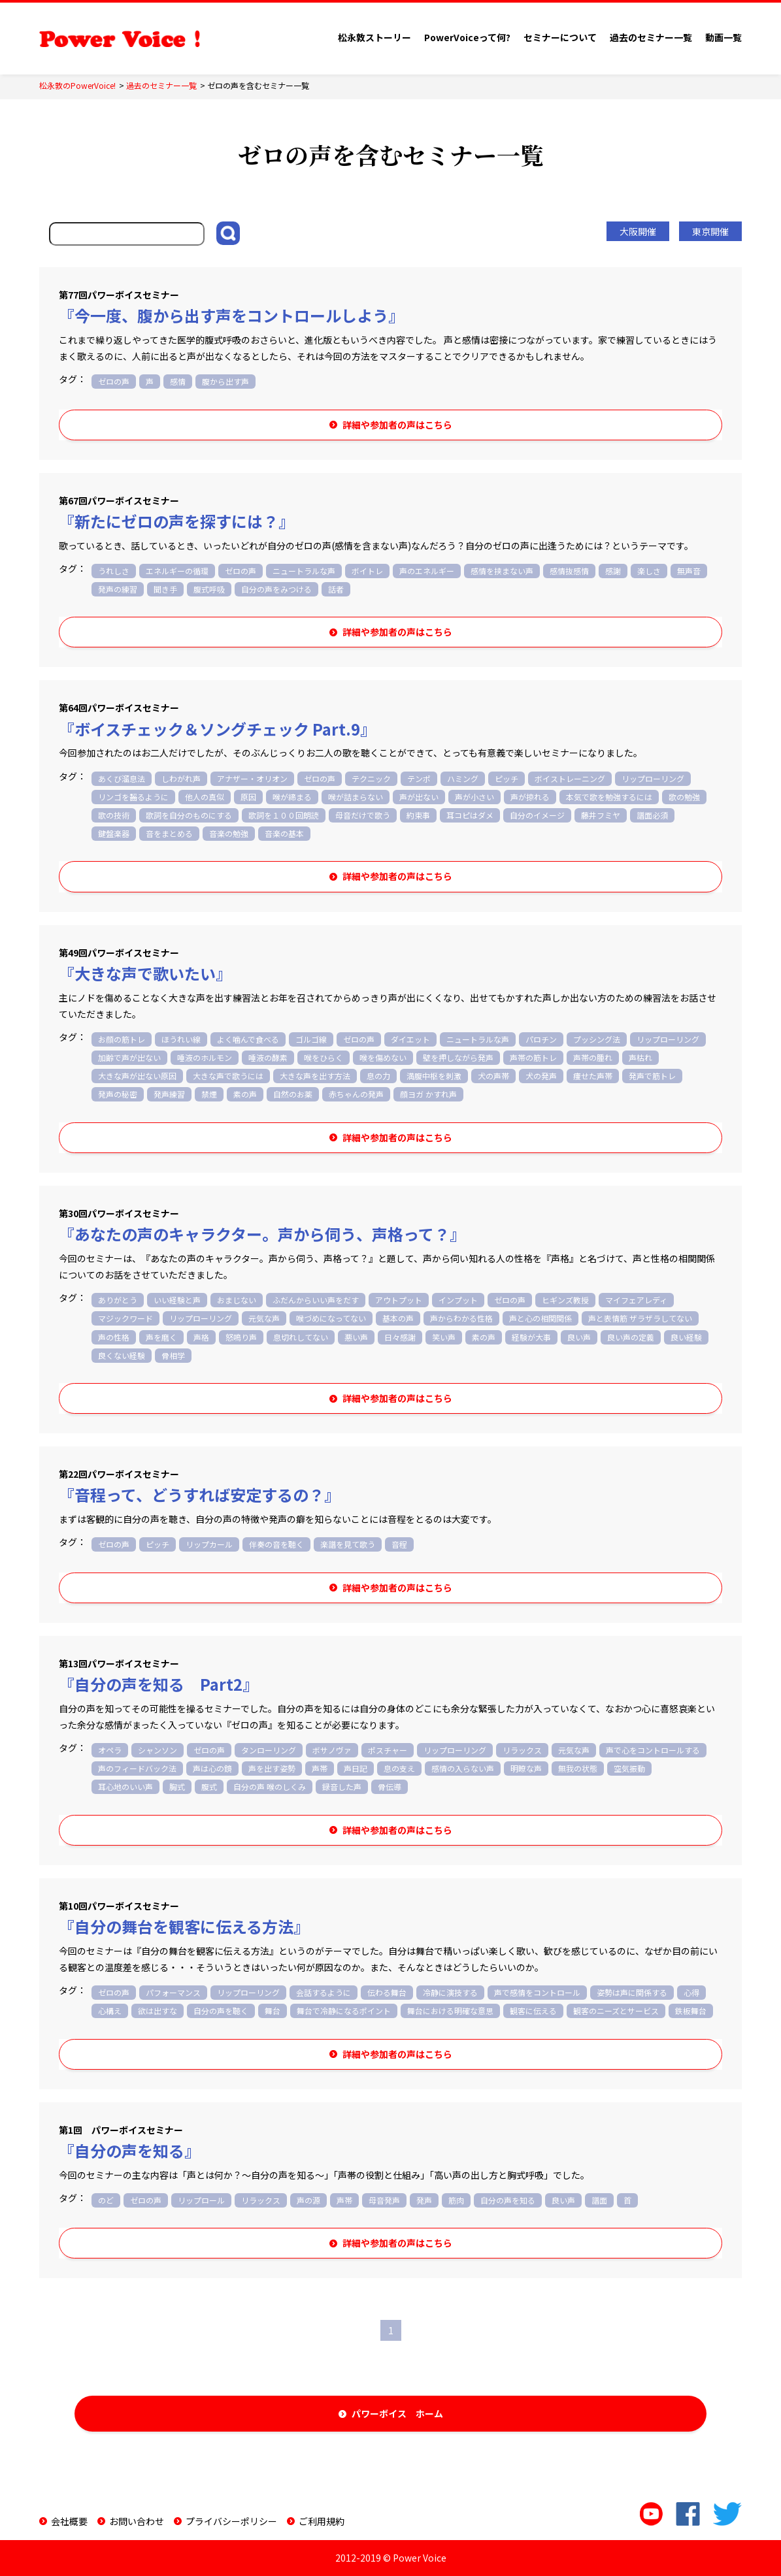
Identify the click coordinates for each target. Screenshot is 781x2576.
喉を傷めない (383, 1057)
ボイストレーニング (570, 778)
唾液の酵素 (268, 1057)
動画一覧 (723, 37)
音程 (399, 1544)
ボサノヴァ (332, 1749)
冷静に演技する (450, 1992)
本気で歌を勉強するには (609, 796)
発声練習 (169, 1094)
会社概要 (69, 2521)
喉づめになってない (331, 1318)
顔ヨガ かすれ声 (428, 1094)
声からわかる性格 (461, 1318)
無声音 (689, 570)
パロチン (541, 1039)
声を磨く (161, 1337)
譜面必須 (652, 815)
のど (106, 2200)
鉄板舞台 (690, 2010)
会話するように (323, 1992)
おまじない (236, 1299)
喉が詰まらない (355, 796)
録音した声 (341, 1786)
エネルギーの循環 (177, 570)
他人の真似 (204, 796)
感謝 (613, 570)
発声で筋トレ (652, 1075)
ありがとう (117, 1299)
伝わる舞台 (387, 1992)
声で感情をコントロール (537, 1992)
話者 (336, 589)
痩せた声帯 (592, 1075)
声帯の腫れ (592, 1057)
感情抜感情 (569, 570)
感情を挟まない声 (502, 570)
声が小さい (474, 796)
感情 (178, 381)
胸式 (177, 1786)
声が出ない (419, 796)
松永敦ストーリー (374, 37)
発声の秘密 (117, 1094)
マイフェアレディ (636, 1299)
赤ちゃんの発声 (356, 1094)
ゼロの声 (113, 381)
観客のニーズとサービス (616, 2010)
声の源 (308, 2200)
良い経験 (686, 1337)
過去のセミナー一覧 (651, 37)
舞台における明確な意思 (450, 2010)
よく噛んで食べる (248, 1039)
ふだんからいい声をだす (316, 1299)
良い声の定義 (630, 1337)
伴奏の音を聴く (276, 1544)
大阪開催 (638, 231)
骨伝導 (389, 1786)
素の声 (245, 1094)
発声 (424, 2200)
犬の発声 (541, 1075)
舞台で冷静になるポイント (344, 2010)
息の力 (378, 1075)
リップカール (209, 1544)
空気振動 (629, 1768)
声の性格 (113, 1337)
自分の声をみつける (276, 589)
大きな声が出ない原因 (137, 1075)
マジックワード (125, 1318)
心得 (691, 1992)
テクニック (371, 778)
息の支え (399, 1768)
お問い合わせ (136, 2521)
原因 (248, 796)
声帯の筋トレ (533, 1057)
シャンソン (157, 1749)
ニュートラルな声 (304, 570)
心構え (110, 2010)
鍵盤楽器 (113, 833)
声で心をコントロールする (653, 1749)
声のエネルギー (426, 570)
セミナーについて (560, 37)
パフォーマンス (173, 1992)
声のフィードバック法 (137, 1768)
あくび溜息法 (121, 778)
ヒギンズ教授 (565, 1299)
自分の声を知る (507, 2200)
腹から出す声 (225, 381)
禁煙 (209, 1094)
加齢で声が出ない (129, 1057)
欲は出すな (157, 2010)
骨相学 (173, 1355)
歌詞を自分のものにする (189, 815)
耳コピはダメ (469, 815)
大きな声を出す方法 (315, 1075)
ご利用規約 (321, 2521)
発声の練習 (117, 589)
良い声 (579, 1337)
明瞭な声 (526, 1768)
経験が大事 (531, 1337)
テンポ (419, 778)
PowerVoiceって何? (467, 37)
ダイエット (410, 1039)
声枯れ (640, 1057)
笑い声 (444, 1337)
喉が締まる (292, 796)
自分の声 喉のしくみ (269, 1786)
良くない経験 (121, 1355)
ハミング (462, 778)
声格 (201, 1337)
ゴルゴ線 (311, 1039)
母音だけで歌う (362, 815)
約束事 (418, 815)
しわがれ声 (181, 778)
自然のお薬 (292, 1094)
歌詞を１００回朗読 (283, 815)
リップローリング (653, 778)
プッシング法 (596, 1039)
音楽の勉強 (228, 833)
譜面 (599, 2200)
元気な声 (264, 1318)
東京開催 (710, 231)
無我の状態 (577, 1768)
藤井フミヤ (600, 815)
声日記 (355, 1768)
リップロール (201, 2200)
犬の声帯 (493, 1075)
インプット (458, 1299)
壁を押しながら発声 (458, 1057)
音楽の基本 (284, 833)
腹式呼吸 (209, 589)
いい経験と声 (177, 1299)
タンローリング (268, 1749)
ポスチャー (387, 1749)
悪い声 (356, 1337)
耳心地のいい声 (125, 1786)
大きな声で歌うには (228, 1075)
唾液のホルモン (204, 1057)
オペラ (110, 1749)
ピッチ (506, 778)
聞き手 (165, 589)
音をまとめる (169, 833)
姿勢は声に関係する (632, 1992)
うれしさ (113, 570)
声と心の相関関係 (540, 1318)
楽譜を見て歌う (347, 1544)
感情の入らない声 (462, 1768)
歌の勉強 (684, 796)
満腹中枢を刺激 (434, 1075)
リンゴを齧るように (133, 796)
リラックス (522, 1749)
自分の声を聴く (220, 2010)
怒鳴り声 (241, 1337)
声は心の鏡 (212, 1768)
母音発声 (384, 2200)
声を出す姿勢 (271, 1768)
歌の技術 (113, 815)
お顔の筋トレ (121, 1039)
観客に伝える (533, 2010)
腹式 (209, 1786)
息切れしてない (300, 1337)
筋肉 (456, 2200)
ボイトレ (367, 570)
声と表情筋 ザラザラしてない (640, 1318)
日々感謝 (400, 1337)
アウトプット (398, 1299)
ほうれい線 (181, 1039)
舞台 (272, 2010)
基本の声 (398, 1318)
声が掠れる (530, 796)
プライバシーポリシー (231, 2521)
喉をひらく (323, 1057)
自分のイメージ (537, 815)
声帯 (319, 1768)
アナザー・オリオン (252, 778)
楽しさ (649, 570)
